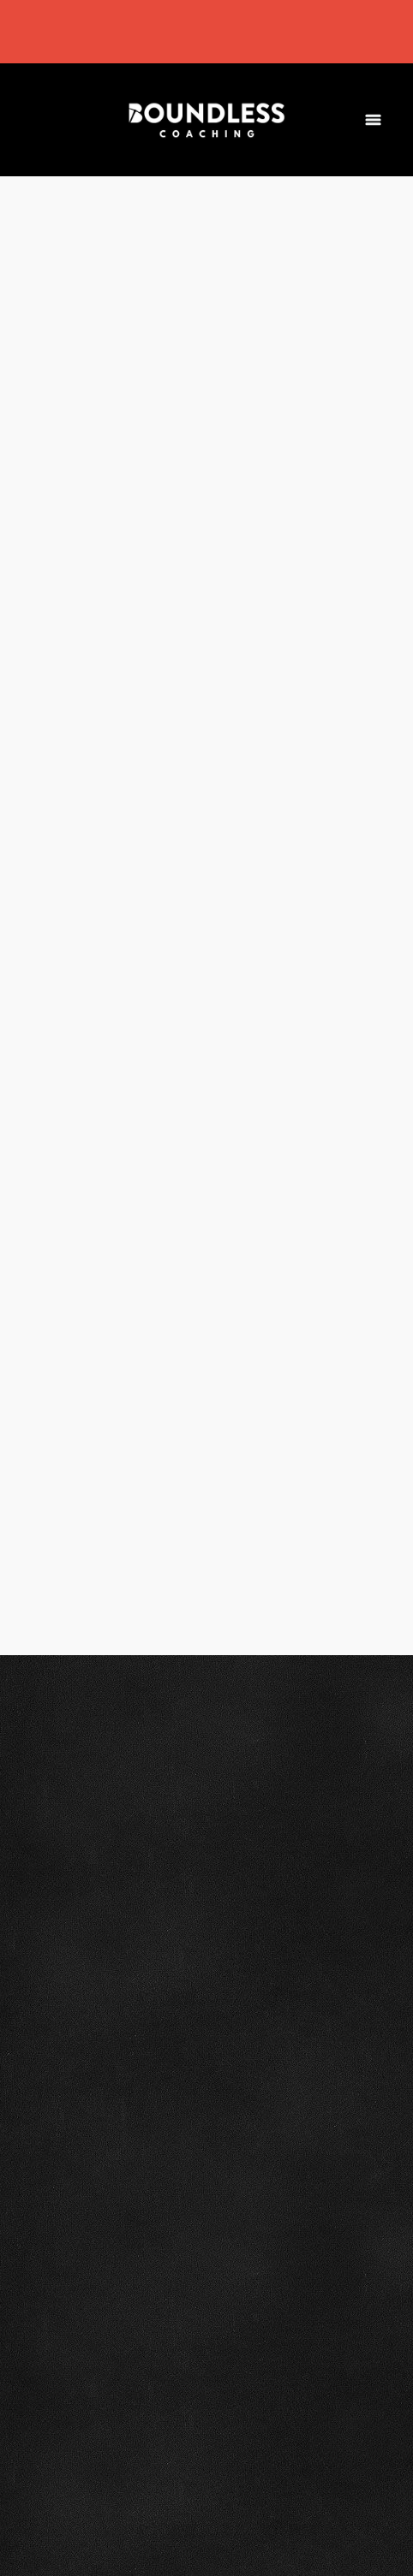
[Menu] (373, 119)
